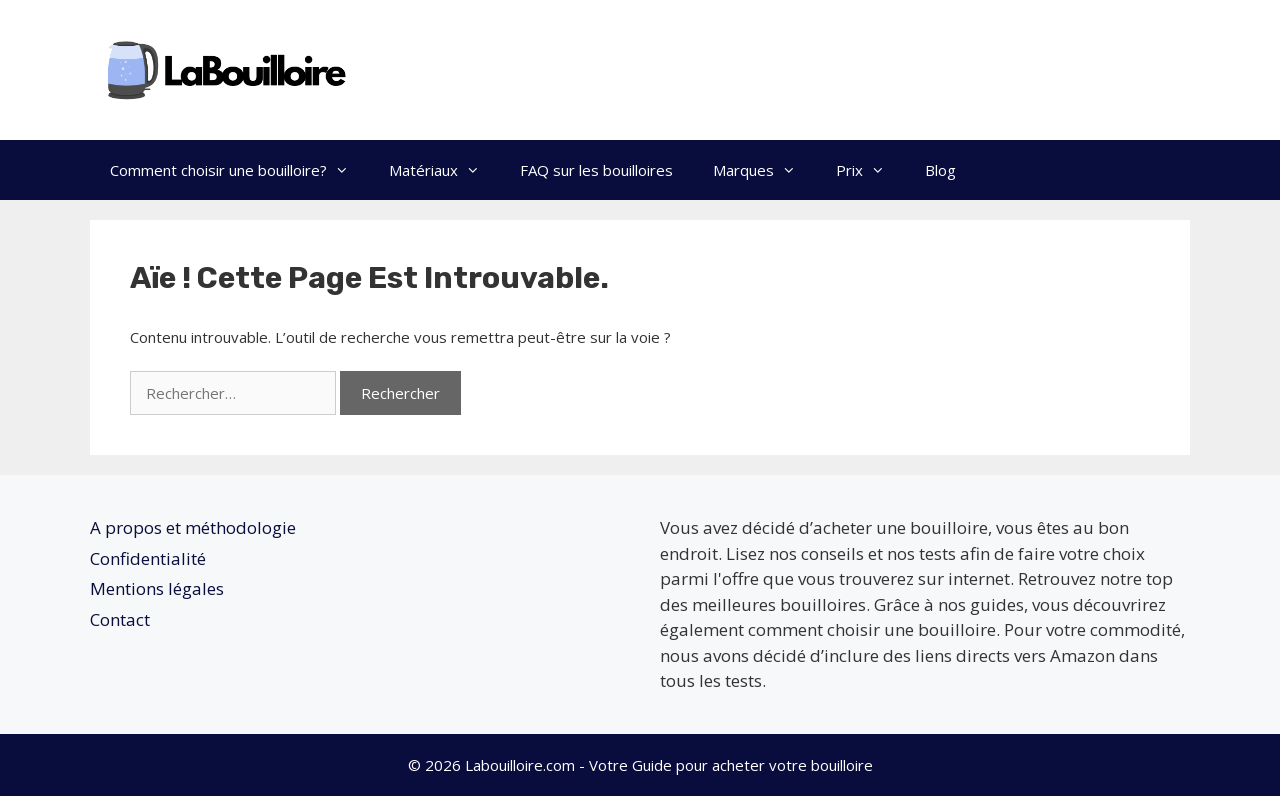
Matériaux (444, 170)
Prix (870, 170)
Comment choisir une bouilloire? (239, 170)
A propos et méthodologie (193, 527)
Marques (764, 170)
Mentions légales (157, 588)
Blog (940, 170)
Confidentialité (148, 558)
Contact (120, 619)
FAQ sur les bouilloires (596, 170)
